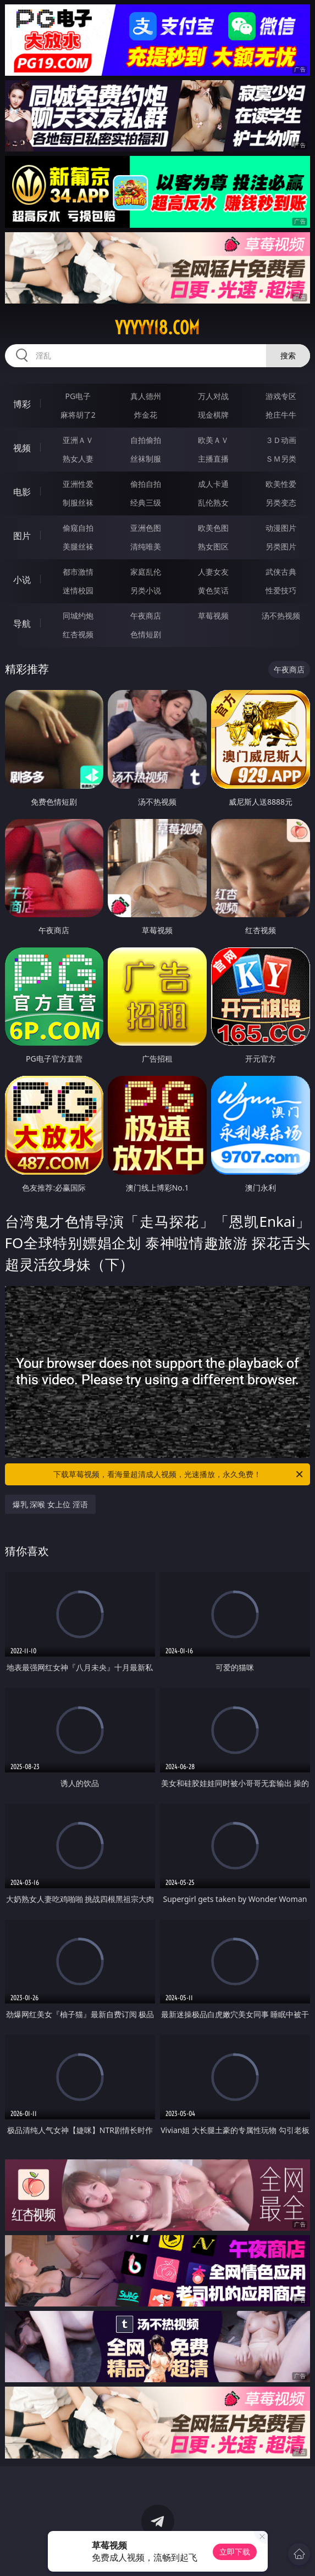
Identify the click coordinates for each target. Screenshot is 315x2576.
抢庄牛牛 (281, 414)
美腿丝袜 (78, 546)
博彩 (22, 404)
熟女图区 (213, 546)
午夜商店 (145, 615)
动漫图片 (281, 528)
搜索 (288, 355)
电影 (22, 492)
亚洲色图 (145, 528)
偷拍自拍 (145, 484)
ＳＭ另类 (281, 458)
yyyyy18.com (157, 328)
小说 (22, 580)
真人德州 (145, 396)
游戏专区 (281, 396)
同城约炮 (78, 615)
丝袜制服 (145, 458)
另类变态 (281, 502)
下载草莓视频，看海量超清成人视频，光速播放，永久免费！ (179, 1474)
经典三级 (145, 502)
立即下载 (234, 2551)
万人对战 (213, 396)
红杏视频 (78, 634)
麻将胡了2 (78, 414)
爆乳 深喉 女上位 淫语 (50, 1504)
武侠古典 (281, 571)
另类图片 (281, 546)
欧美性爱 (281, 484)
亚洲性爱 (78, 484)
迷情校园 (78, 590)
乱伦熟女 (213, 502)
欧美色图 (213, 528)
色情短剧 (145, 634)
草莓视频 (213, 615)
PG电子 (78, 396)
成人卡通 (213, 484)
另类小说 (145, 590)
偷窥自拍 (78, 528)
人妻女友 (213, 571)
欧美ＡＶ (213, 440)
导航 (22, 624)
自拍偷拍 (145, 440)
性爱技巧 (281, 590)
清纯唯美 (145, 546)
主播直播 (213, 458)
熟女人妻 (78, 458)
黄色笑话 (213, 590)
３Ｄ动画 (281, 440)
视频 (22, 448)
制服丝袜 (78, 502)
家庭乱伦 (145, 571)
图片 (22, 536)
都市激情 (78, 571)
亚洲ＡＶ (78, 440)
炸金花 (145, 414)
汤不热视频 (281, 615)
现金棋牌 (213, 414)
